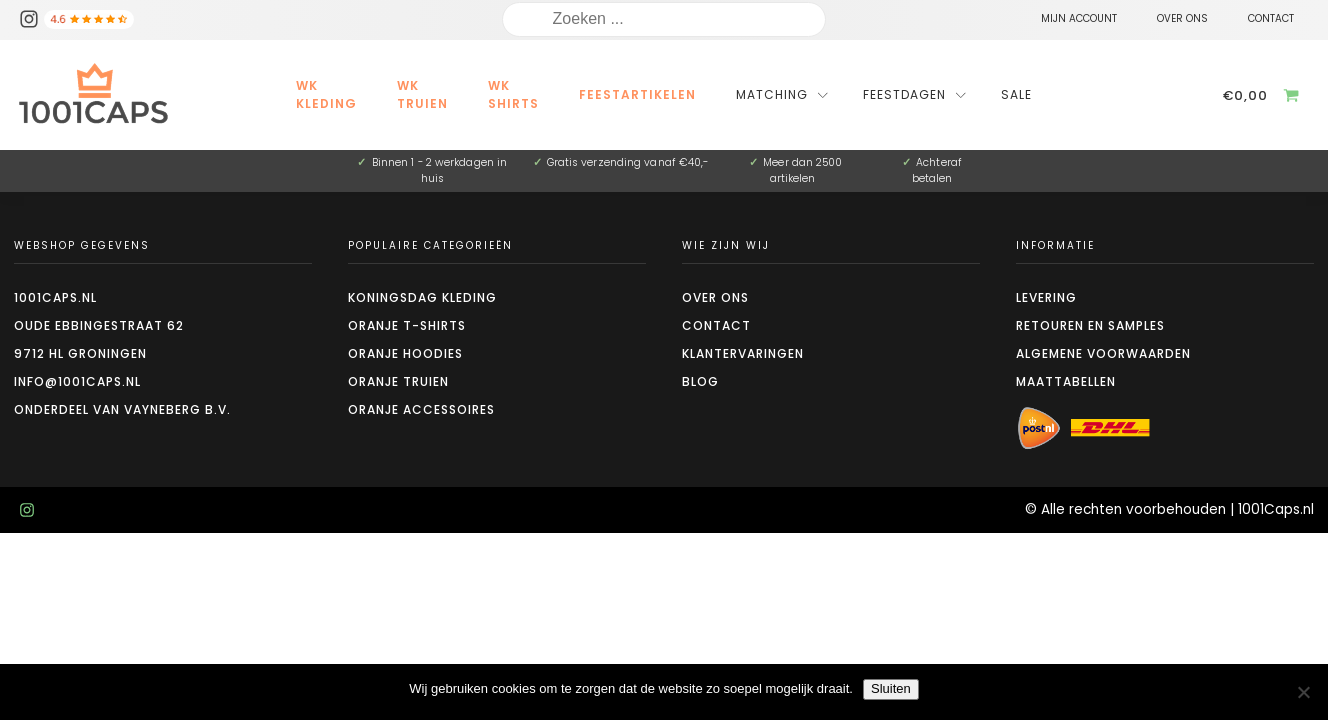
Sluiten (891, 688)
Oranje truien (398, 381)
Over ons (715, 297)
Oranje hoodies (405, 353)
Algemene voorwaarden (1103, 353)
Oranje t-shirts (407, 325)
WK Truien (422, 94)
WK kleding (326, 94)
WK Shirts (513, 94)
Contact (716, 325)
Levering (1046, 297)
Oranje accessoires (421, 409)
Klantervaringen (743, 353)
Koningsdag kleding (422, 297)
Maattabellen (1066, 381)
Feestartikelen (637, 94)
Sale (1016, 94)
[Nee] (1303, 692)
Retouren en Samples (1090, 325)
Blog (700, 381)
